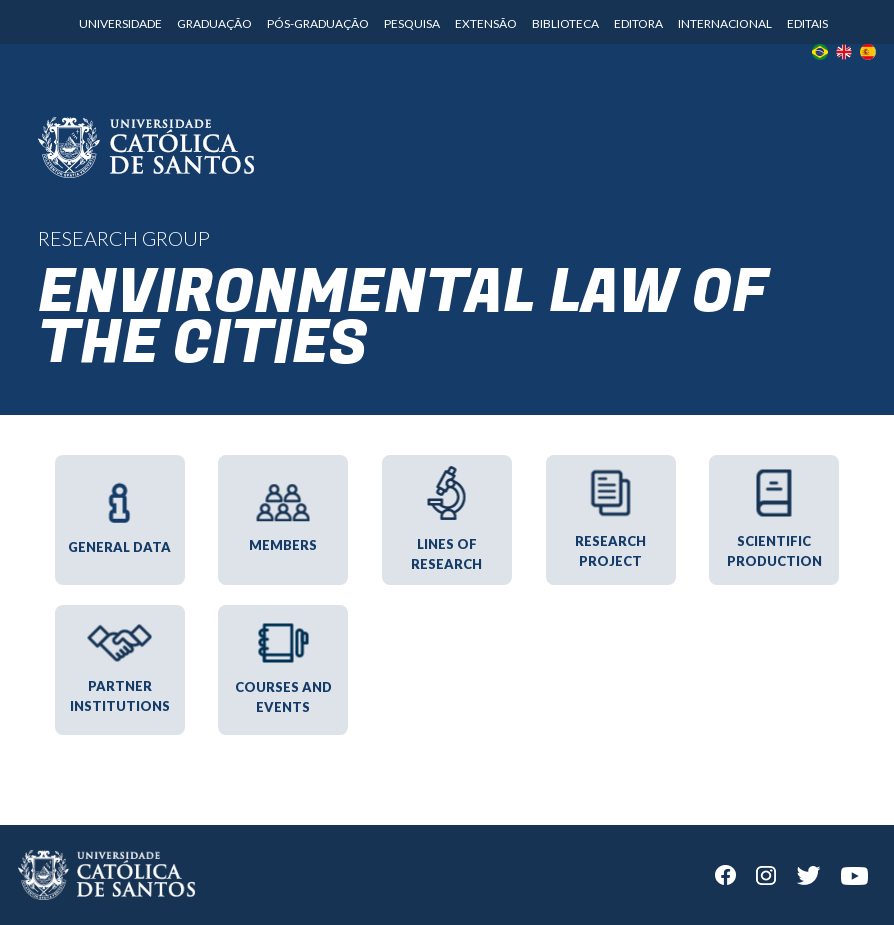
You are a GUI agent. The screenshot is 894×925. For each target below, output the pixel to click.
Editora (638, 23)
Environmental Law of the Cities (403, 318)
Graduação (214, 23)
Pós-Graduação (318, 23)
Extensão (486, 23)
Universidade (120, 23)
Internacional (725, 23)
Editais (807, 23)
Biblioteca (565, 23)
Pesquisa (412, 23)
